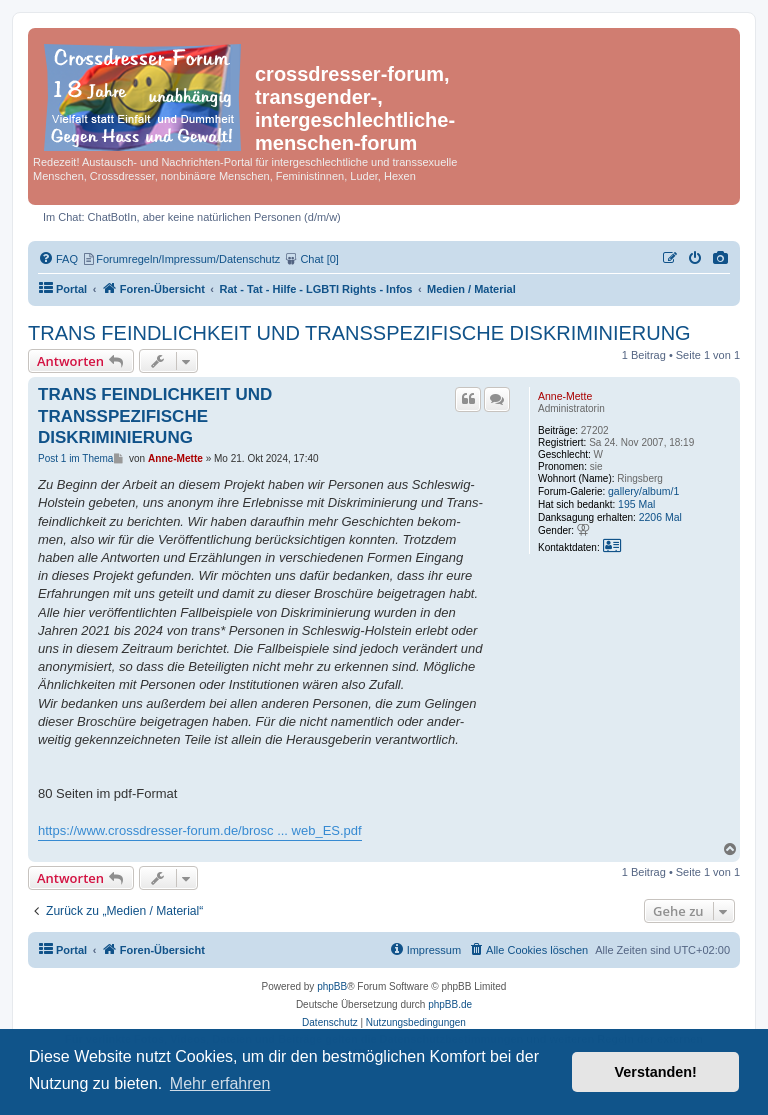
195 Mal (636, 504)
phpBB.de (450, 1004)
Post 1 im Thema (75, 458)
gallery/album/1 (643, 491)
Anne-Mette (565, 396)
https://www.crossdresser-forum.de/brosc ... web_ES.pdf (200, 830)
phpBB (332, 986)
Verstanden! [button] (656, 1072)
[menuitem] (721, 259)
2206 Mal (660, 517)
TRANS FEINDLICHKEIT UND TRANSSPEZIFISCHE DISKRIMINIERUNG (359, 333)
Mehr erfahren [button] (220, 1083)
